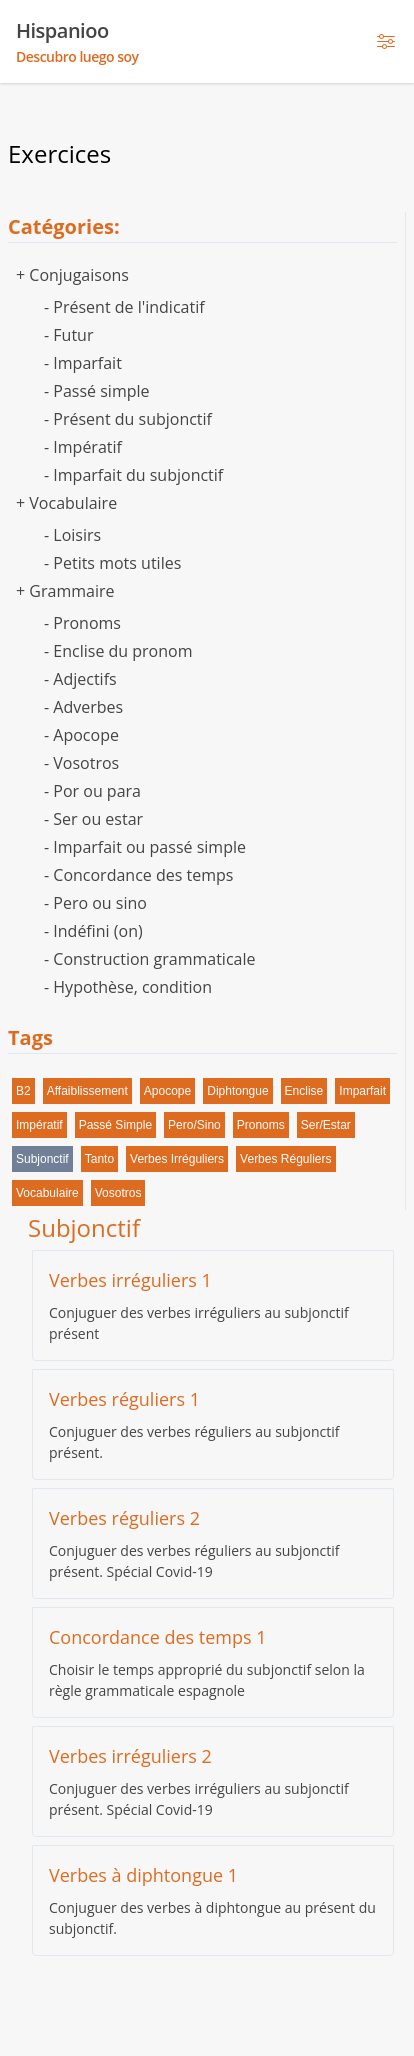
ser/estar (326, 1125)
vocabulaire (47, 1193)
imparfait (362, 1091)
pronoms (261, 1125)
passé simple (115, 1125)
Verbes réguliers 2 (124, 1518)
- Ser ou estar (93, 819)
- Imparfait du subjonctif (133, 475)
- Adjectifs (80, 679)
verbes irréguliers (177, 1159)
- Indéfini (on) (93, 931)
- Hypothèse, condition (128, 987)
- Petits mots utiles (112, 563)
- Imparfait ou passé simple (145, 847)
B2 (23, 1091)
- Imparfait (83, 363)
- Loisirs (72, 535)
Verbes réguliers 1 (124, 1399)
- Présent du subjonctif (128, 419)
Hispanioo (77, 42)
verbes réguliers (285, 1159)
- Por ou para (92, 791)
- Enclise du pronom (118, 651)
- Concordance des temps (138, 875)
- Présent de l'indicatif (124, 307)
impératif (39, 1125)
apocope (167, 1091)
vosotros (118, 1193)
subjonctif (42, 1159)
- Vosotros (81, 763)
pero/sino (194, 1125)
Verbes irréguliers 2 (130, 1756)
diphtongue (237, 1091)
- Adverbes (83, 707)
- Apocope (81, 735)
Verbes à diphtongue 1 (143, 1875)
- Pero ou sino (95, 903)
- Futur (68, 335)
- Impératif (83, 447)
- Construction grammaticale (149, 959)
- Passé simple (97, 391)
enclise (304, 1091)
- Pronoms (82, 623)
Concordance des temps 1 (158, 1637)
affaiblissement (87, 1091)
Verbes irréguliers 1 (130, 1280)
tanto (99, 1159)
